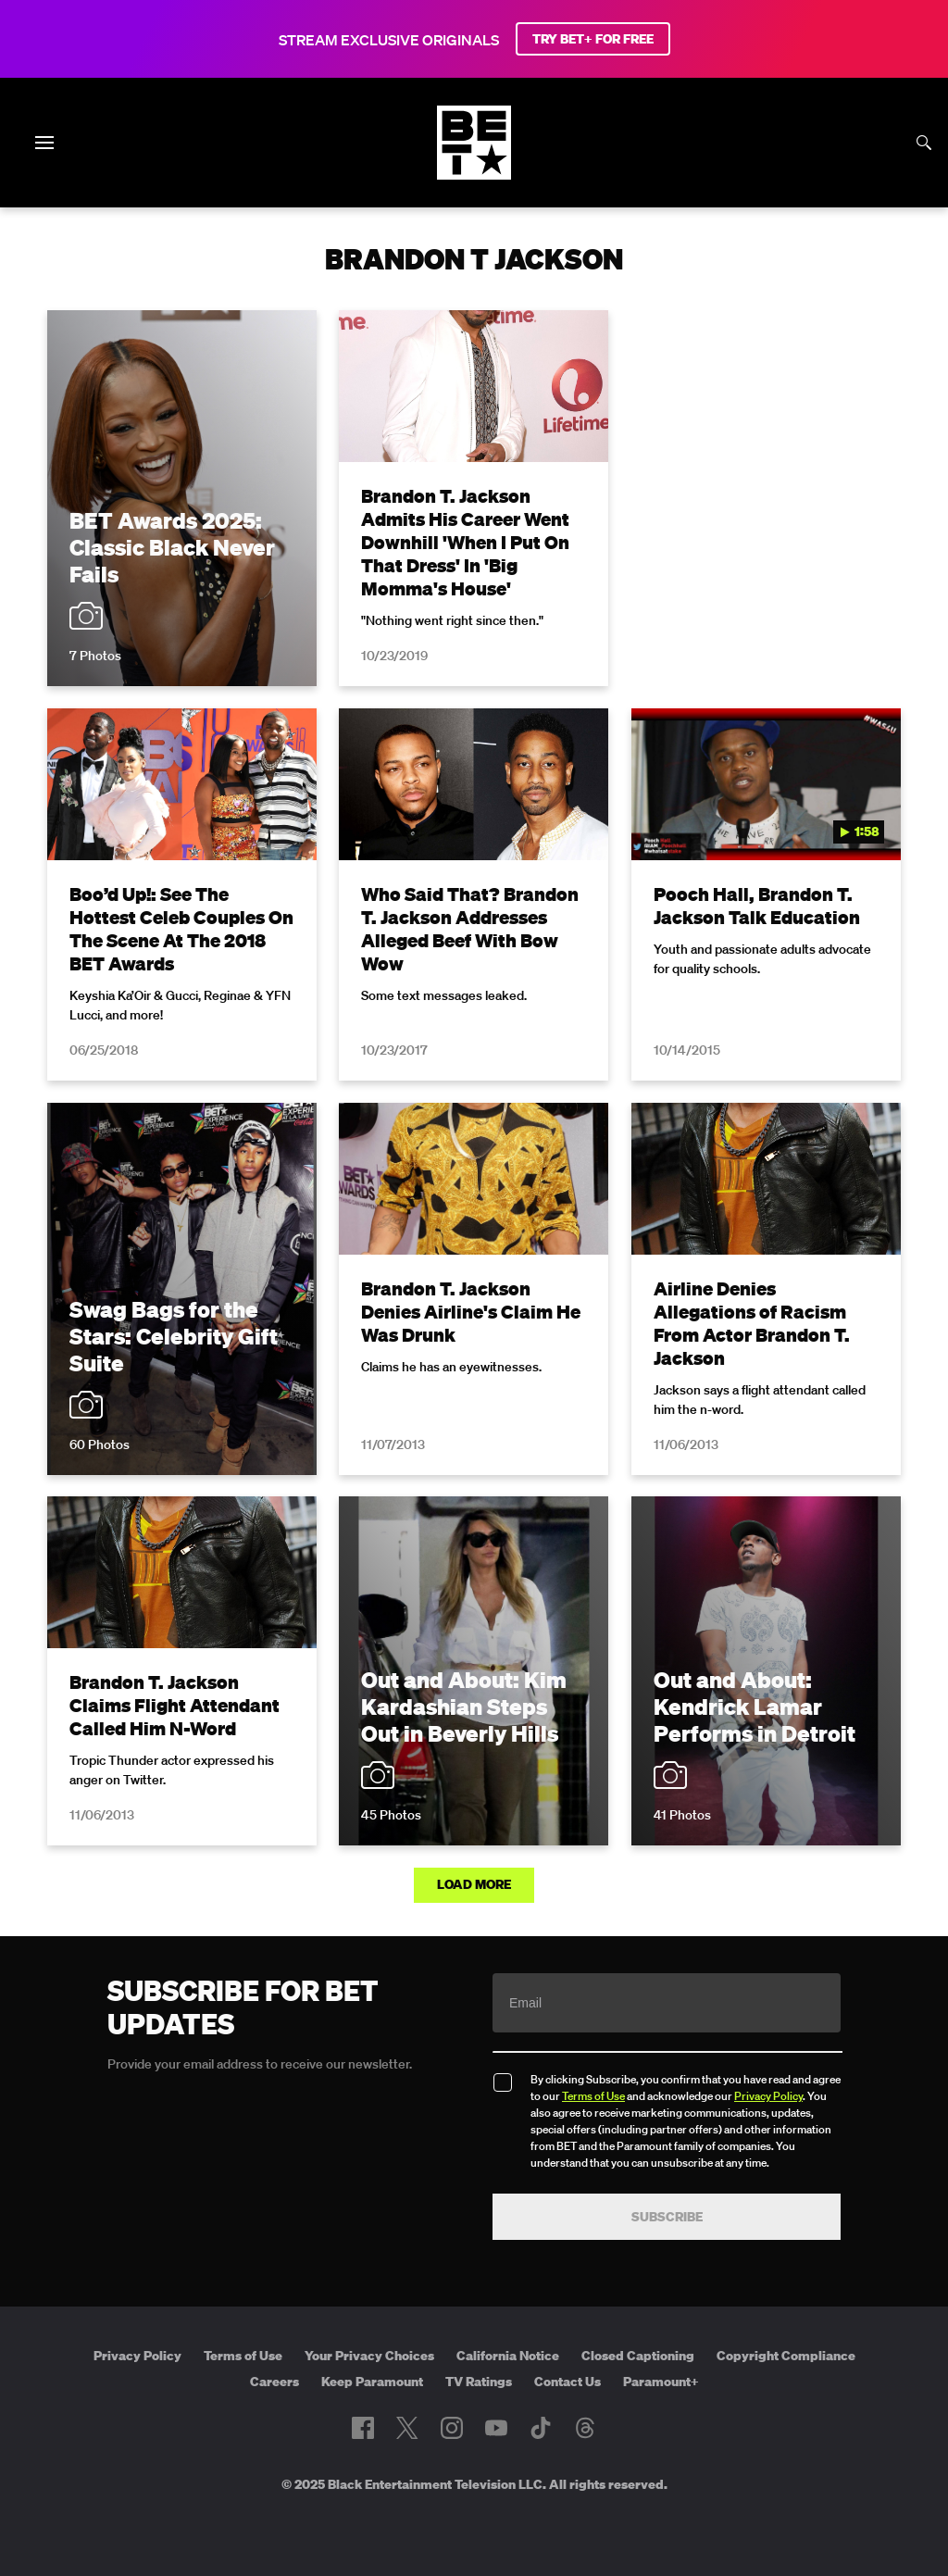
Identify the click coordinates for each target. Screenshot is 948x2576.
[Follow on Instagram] (452, 2428)
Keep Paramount (372, 2381)
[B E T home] (474, 174)
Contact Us (567, 2381)
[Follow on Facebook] (363, 2428)
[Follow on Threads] (585, 2428)
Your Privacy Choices (369, 2355)
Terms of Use (593, 2096)
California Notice (507, 2355)
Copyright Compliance (786, 2355)
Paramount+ (661, 2381)
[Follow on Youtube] (496, 2428)
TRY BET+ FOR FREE (593, 39)
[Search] (924, 142)
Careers (274, 2381)
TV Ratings (478, 2381)
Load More (474, 1884)
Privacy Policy (768, 2096)
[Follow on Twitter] (407, 2428)
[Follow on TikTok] (541, 2428)
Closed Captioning (637, 2355)
